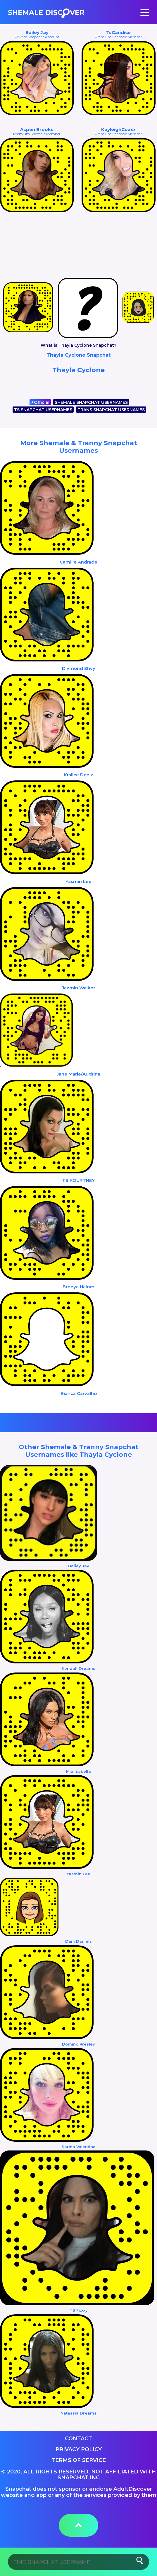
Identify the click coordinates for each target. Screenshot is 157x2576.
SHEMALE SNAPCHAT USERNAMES (91, 402)
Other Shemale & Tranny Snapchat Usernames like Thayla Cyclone (79, 1451)
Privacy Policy (79, 2449)
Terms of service (78, 2460)
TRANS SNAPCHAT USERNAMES (111, 409)
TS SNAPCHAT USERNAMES (43, 409)
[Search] (78, 2562)
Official (40, 402)
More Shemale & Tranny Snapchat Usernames (78, 447)
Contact (78, 2438)
